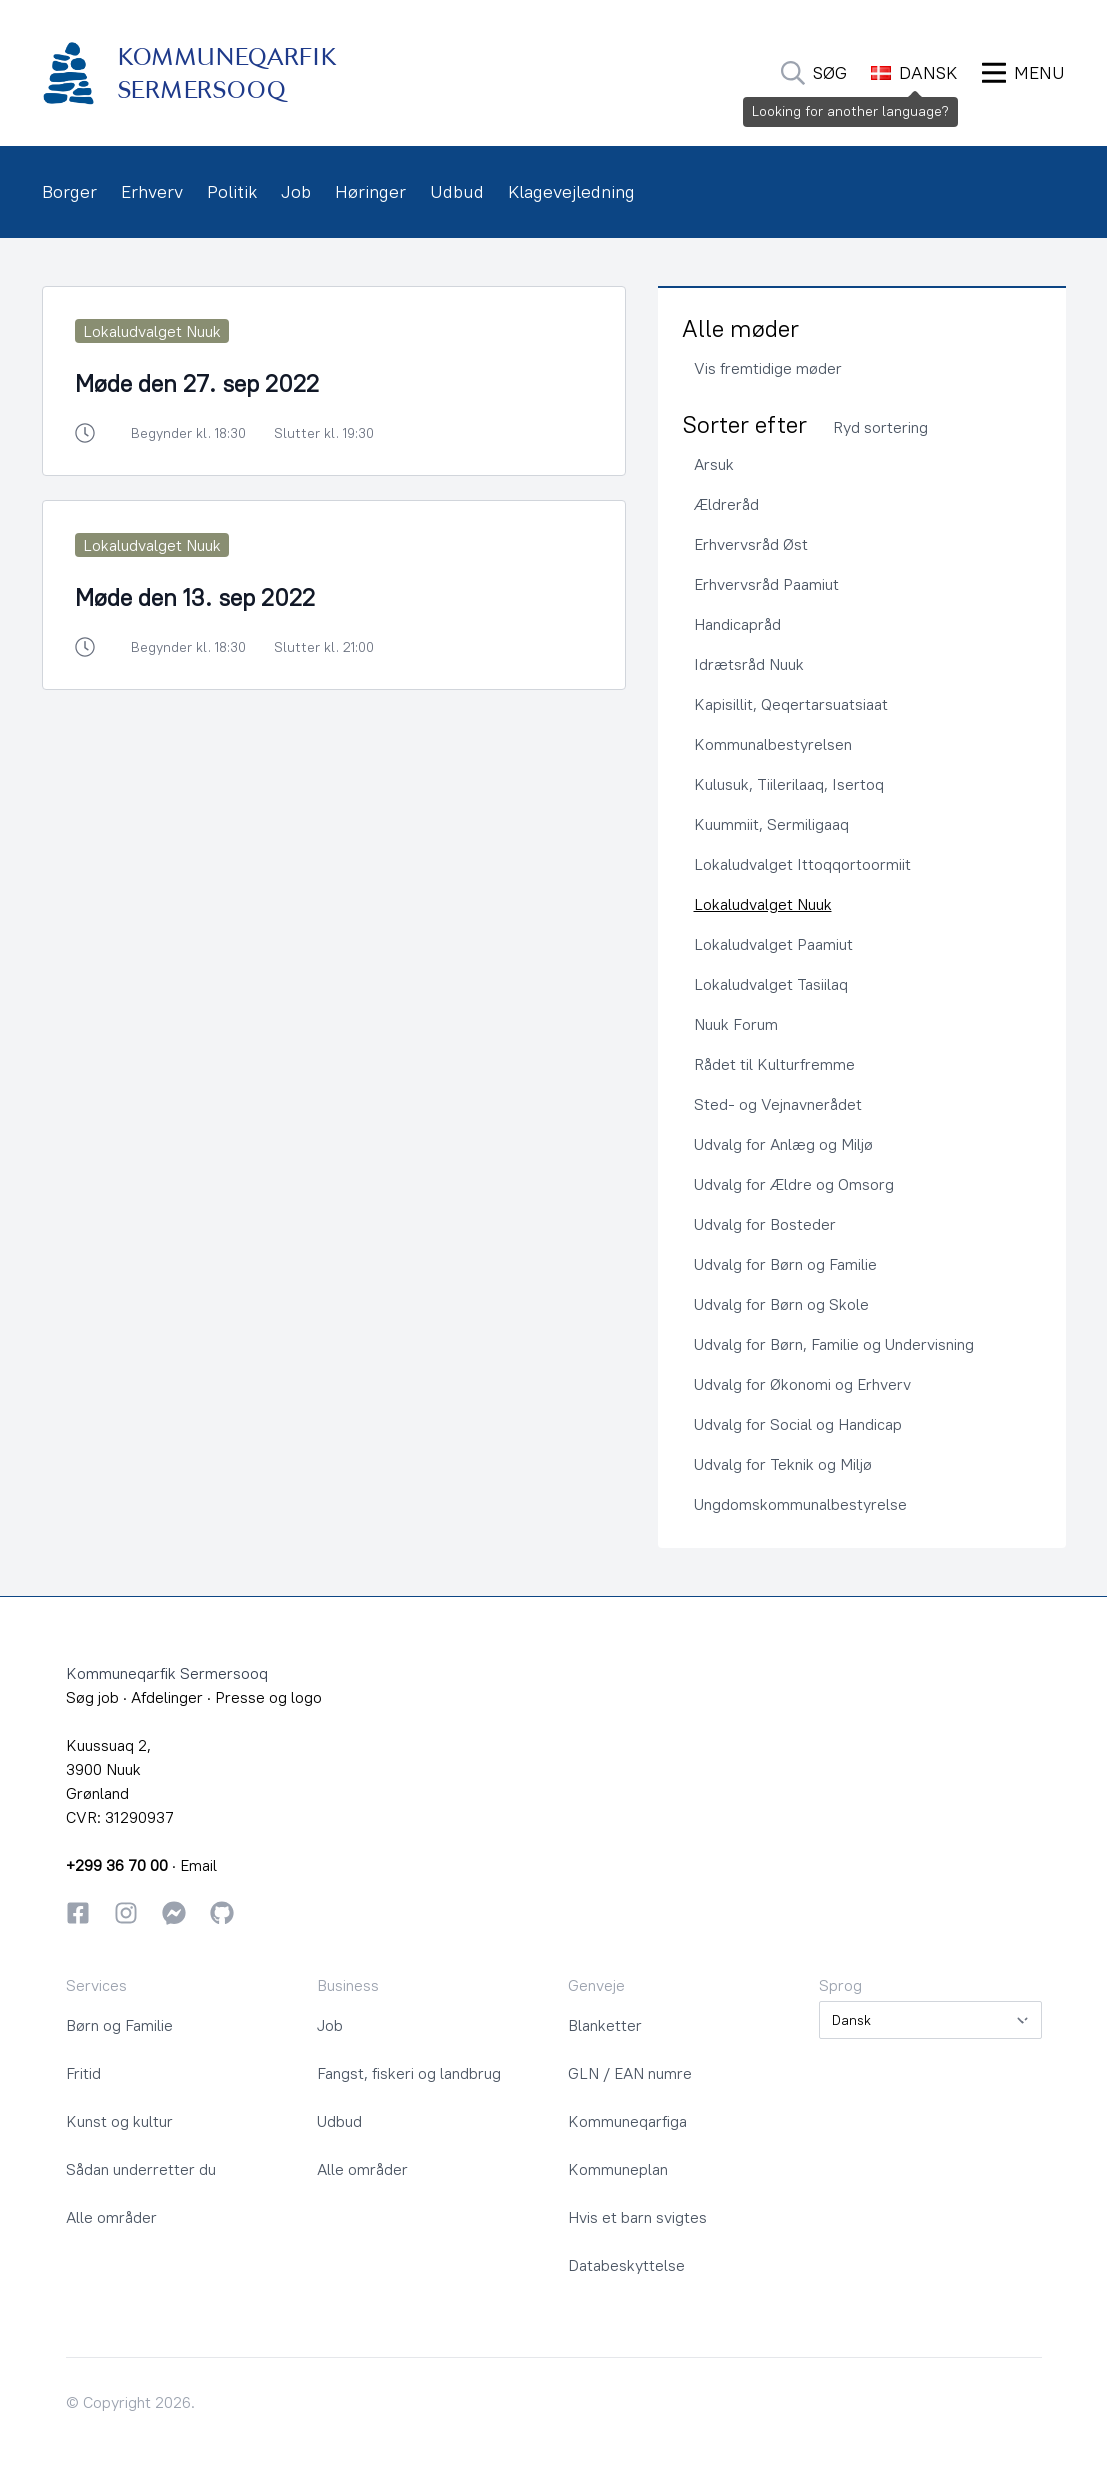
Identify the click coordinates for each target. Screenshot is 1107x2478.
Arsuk (714, 464)
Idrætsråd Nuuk (749, 664)
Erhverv (152, 191)
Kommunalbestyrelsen (773, 744)
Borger (69, 191)
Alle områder (111, 2217)
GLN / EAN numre (630, 2073)
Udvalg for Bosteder (765, 1224)
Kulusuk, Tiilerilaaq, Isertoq (789, 784)
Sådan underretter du (141, 2169)
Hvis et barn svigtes (637, 2217)
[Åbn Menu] (1023, 73)
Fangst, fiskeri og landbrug (409, 2073)
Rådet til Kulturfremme (774, 1064)
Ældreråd (726, 504)
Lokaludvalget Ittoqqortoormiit (802, 864)
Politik (232, 191)
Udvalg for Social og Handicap (798, 1424)
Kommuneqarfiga (627, 2121)
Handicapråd (737, 624)
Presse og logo (268, 1697)
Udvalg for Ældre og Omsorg (794, 1184)
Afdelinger (167, 1697)
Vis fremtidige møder (768, 368)
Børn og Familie (119, 2025)
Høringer (370, 191)
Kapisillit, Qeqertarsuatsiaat (791, 704)
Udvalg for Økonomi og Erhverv (802, 1384)
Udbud (457, 191)
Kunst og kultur (119, 2121)
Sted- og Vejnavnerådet (778, 1104)
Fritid (83, 2073)
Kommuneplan (618, 2169)
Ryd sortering (880, 427)
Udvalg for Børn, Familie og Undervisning (834, 1344)
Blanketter (605, 2025)
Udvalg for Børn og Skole (781, 1304)
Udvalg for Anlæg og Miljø (783, 1144)
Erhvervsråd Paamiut (766, 584)
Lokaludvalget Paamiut (773, 944)
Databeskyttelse (626, 2265)
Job (296, 191)
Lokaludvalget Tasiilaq (771, 984)
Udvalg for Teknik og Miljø (783, 1464)
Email (198, 1865)
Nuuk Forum (736, 1024)
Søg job (92, 1697)
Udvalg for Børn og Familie (785, 1264)
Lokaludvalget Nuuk (763, 904)
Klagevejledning (571, 191)
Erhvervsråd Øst (751, 544)
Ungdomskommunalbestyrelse (800, 1504)
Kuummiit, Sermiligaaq (771, 824)
